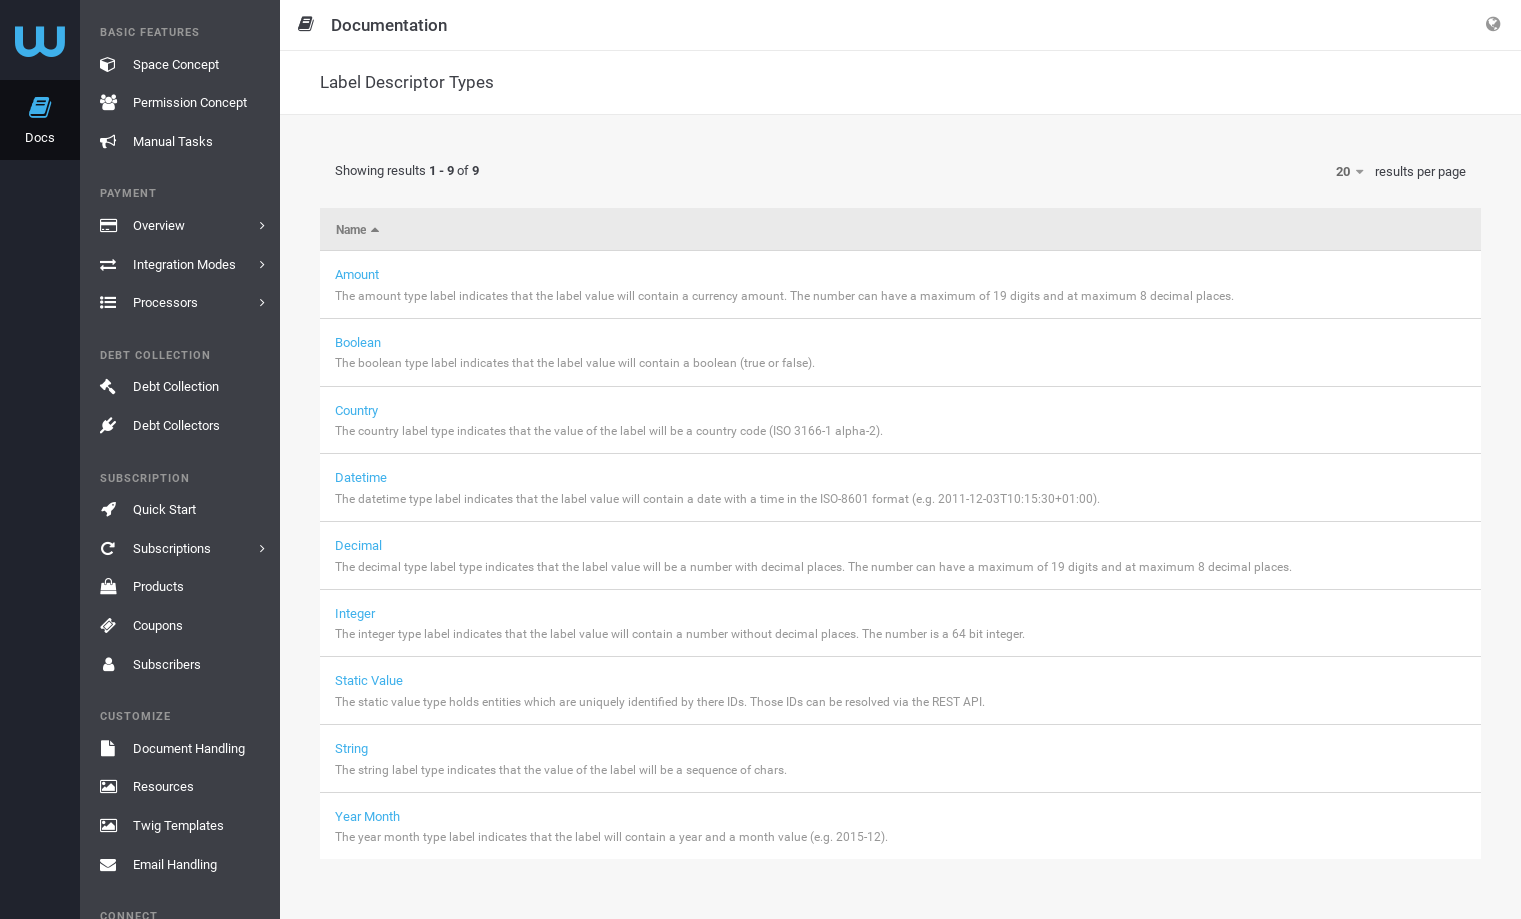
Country (356, 410)
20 (1349, 171)
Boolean (358, 342)
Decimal (358, 545)
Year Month (367, 816)
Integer (355, 613)
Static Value (369, 680)
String (351, 748)
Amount (357, 274)
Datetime (361, 477)
